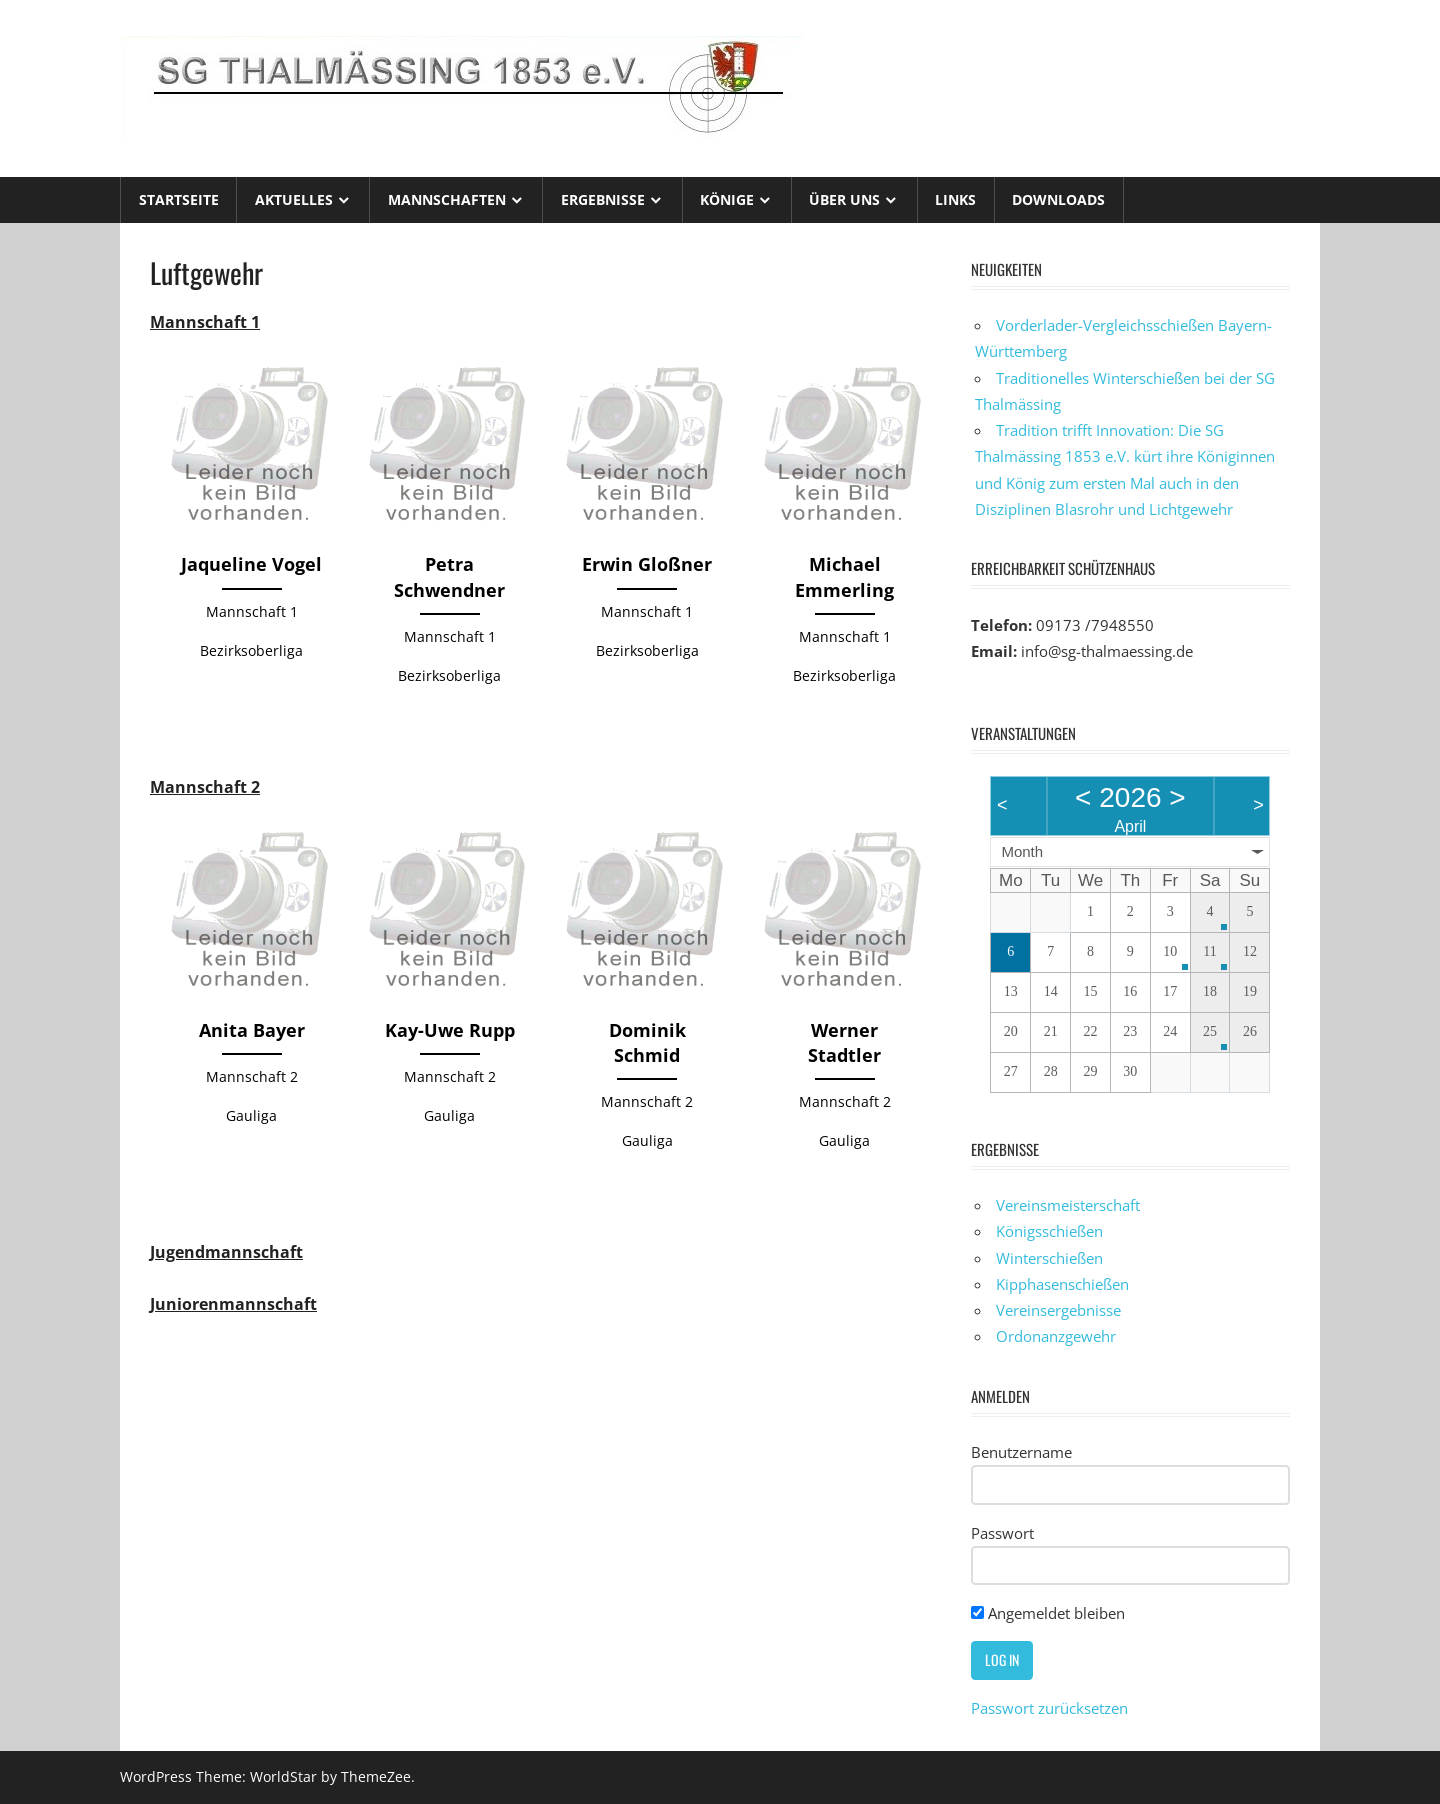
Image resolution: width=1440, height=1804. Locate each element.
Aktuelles (294, 199)
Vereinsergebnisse (1058, 1310)
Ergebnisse (603, 199)
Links (955, 199)
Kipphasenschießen (1062, 1284)
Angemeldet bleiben (1048, 1613)
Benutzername (1021, 1452)
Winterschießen (1049, 1258)
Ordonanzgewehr (1056, 1336)
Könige (727, 199)
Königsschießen (1049, 1231)
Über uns (844, 199)
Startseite (179, 199)
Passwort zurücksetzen (1049, 1708)
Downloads (1058, 199)
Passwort (1002, 1533)
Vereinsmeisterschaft (1068, 1205)
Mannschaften (447, 199)
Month (1022, 851)
